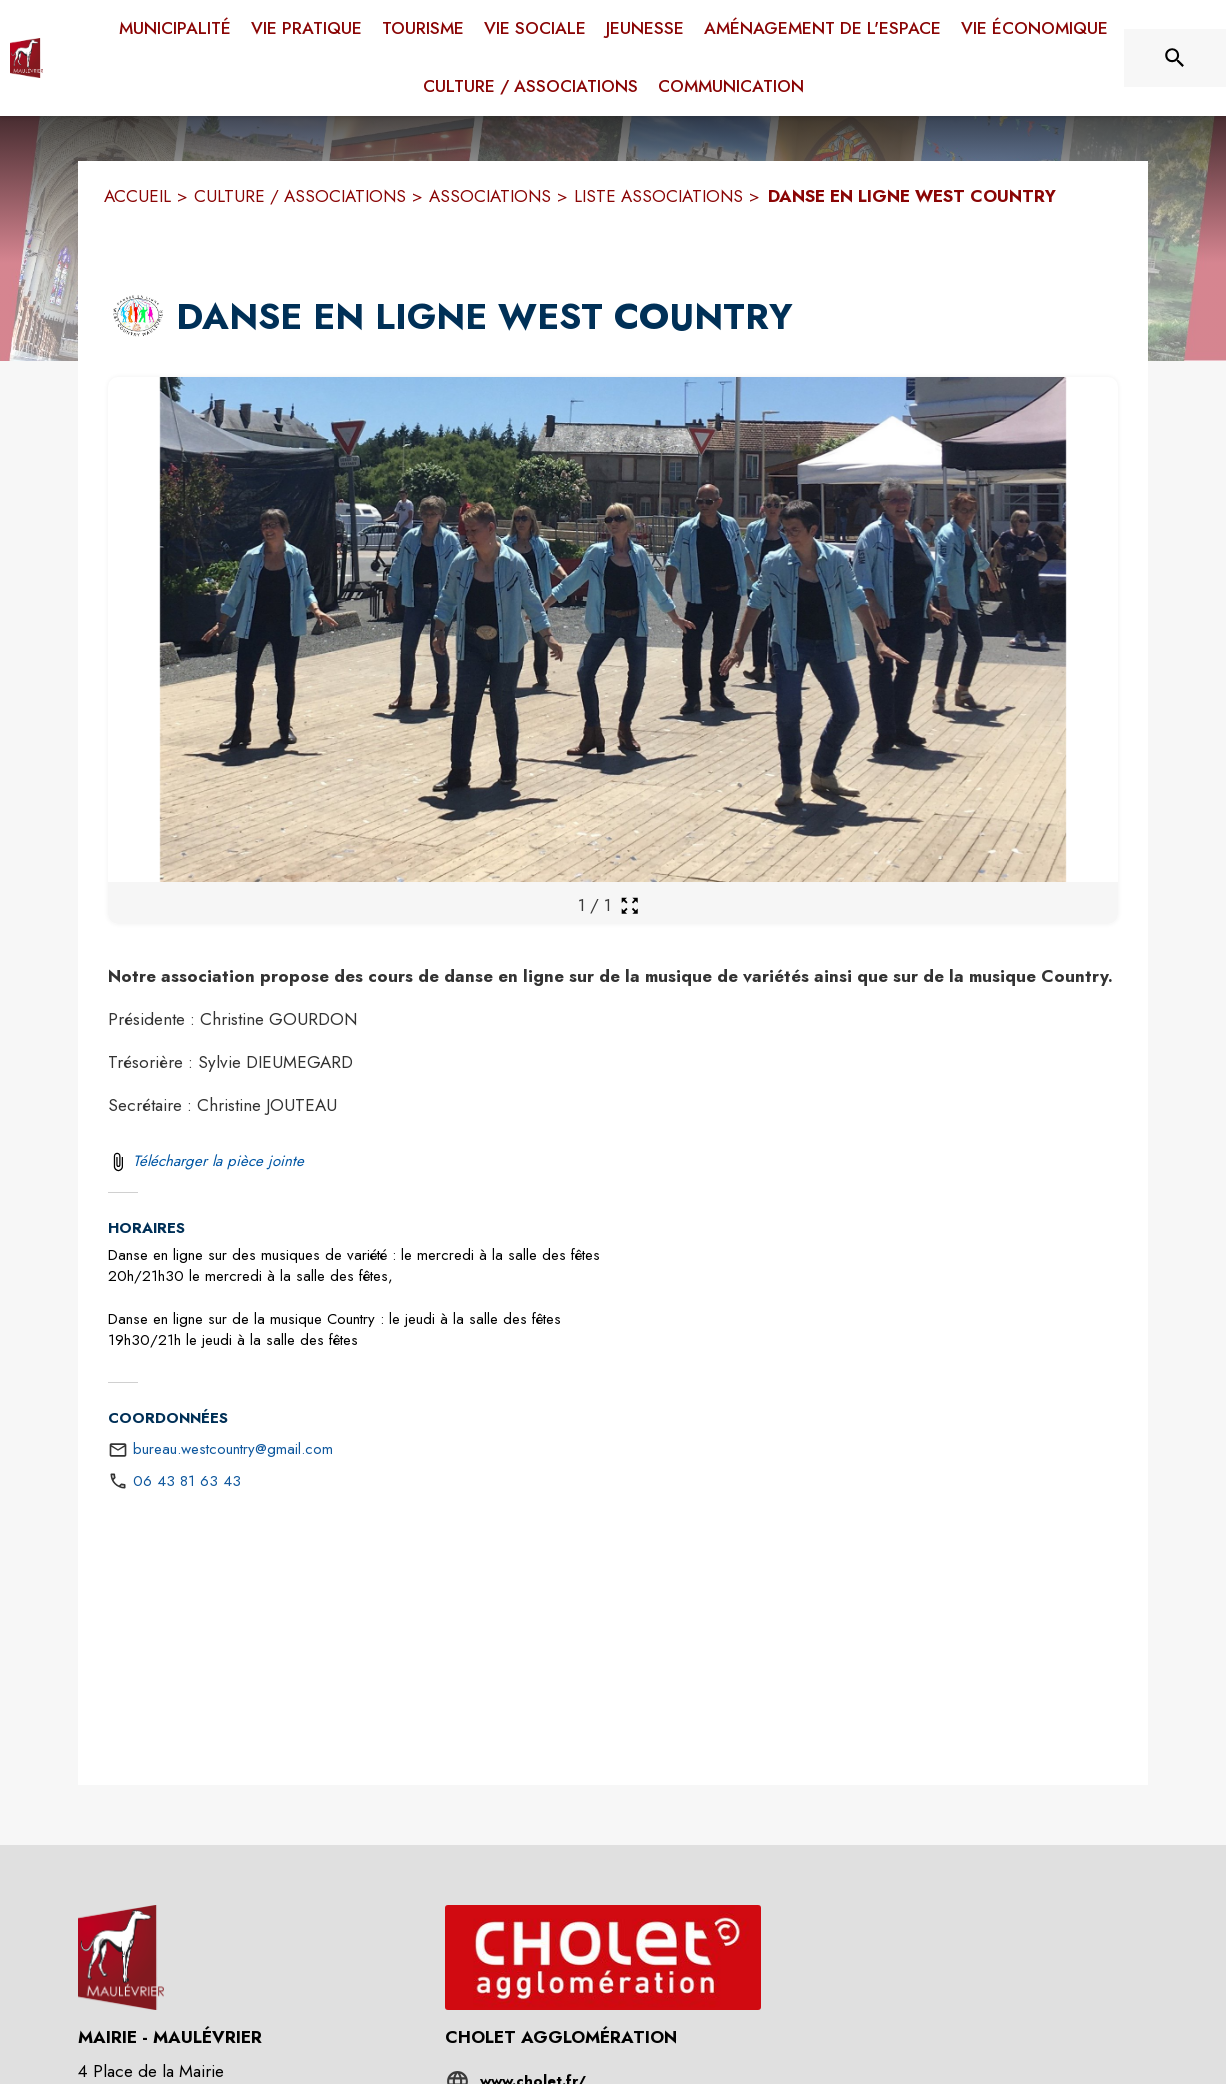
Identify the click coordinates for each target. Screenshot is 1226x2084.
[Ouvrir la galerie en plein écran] (629, 905)
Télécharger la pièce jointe (218, 1161)
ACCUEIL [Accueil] (137, 196)
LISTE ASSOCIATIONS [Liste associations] (658, 196)
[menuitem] (175, 25)
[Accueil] (26, 58)
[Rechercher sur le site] (1175, 58)
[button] (138, 317)
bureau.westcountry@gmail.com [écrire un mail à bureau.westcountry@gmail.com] (233, 1449)
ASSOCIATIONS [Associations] (490, 196)
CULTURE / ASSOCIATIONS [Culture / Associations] (300, 196)
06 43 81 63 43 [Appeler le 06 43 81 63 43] (187, 1481)
